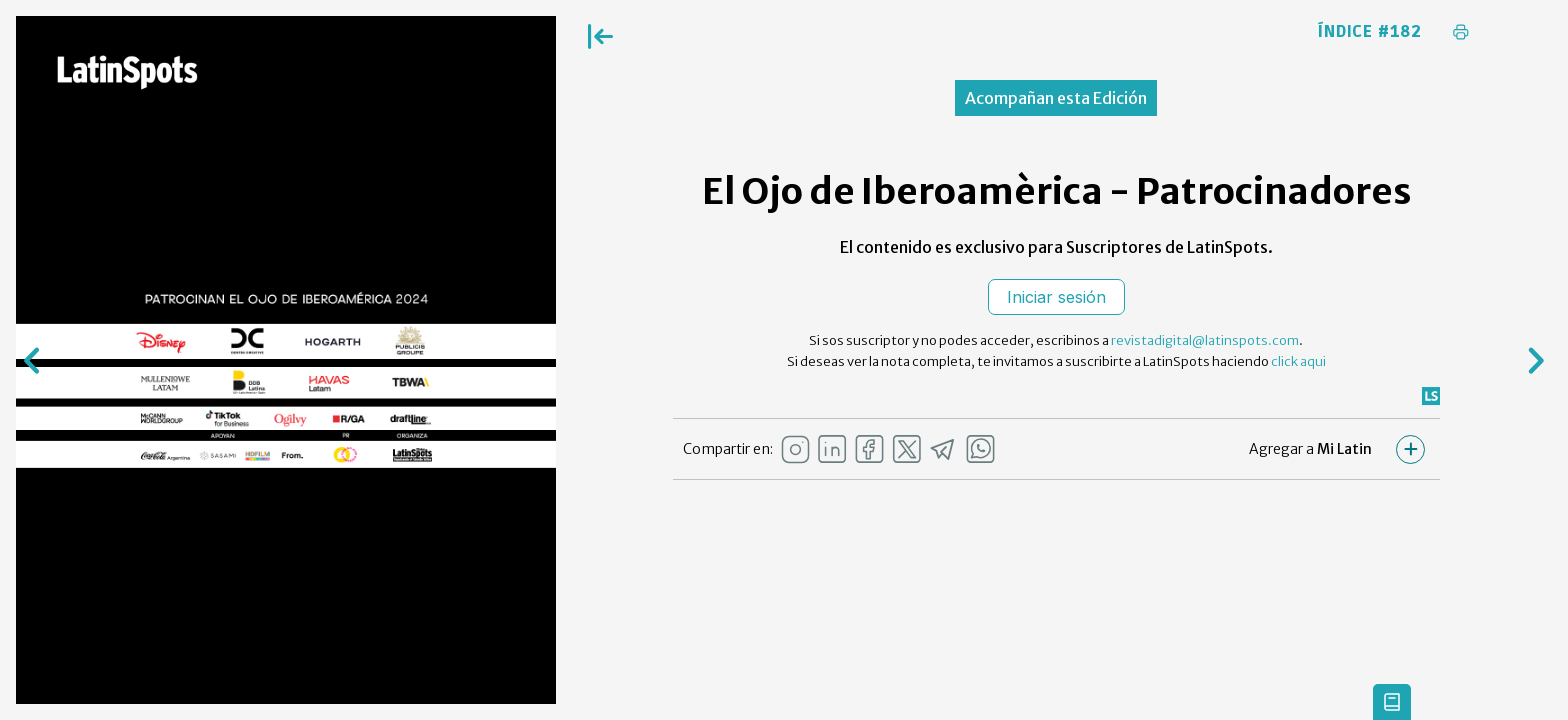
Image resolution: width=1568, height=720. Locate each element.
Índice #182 (1370, 32)
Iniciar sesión (1056, 297)
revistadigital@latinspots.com (1205, 340)
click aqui (1298, 361)
